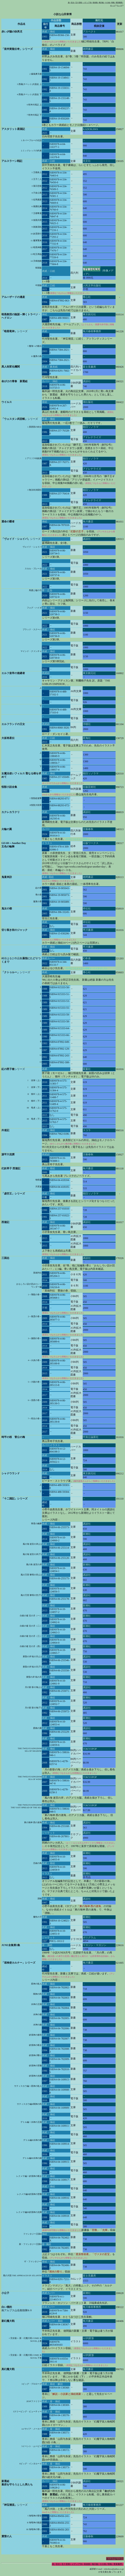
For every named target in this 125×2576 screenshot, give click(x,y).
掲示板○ (95, 2564)
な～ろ (119, 5)
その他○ (103, 2564)
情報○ (110, 2564)
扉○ (53, 2564)
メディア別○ (77, 2564)
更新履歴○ (118, 2564)
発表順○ (87, 2564)
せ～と (112, 5)
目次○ (73, 2)
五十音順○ (66, 2564)
